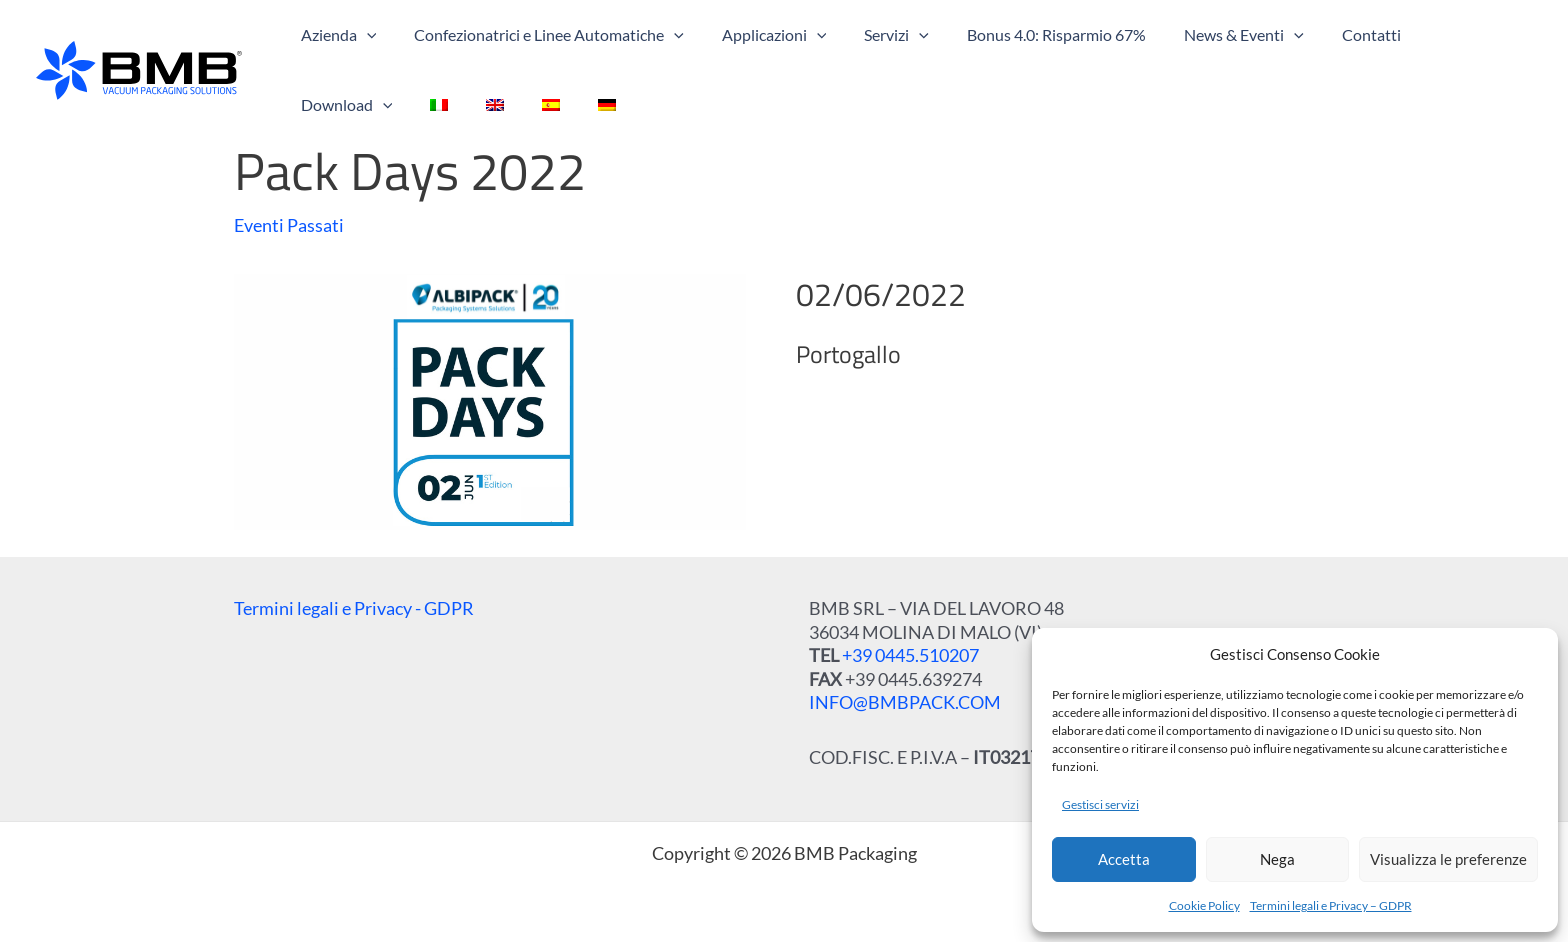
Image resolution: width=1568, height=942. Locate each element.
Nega (1277, 859)
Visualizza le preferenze (1448, 859)
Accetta (1124, 859)
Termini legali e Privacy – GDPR (1331, 905)
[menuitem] (307, 105)
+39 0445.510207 (910, 655)
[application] (364, 35)
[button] (336, 35)
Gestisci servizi (1100, 804)
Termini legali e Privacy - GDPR (354, 608)
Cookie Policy (1204, 905)
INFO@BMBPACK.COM (905, 702)
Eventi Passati (289, 225)
